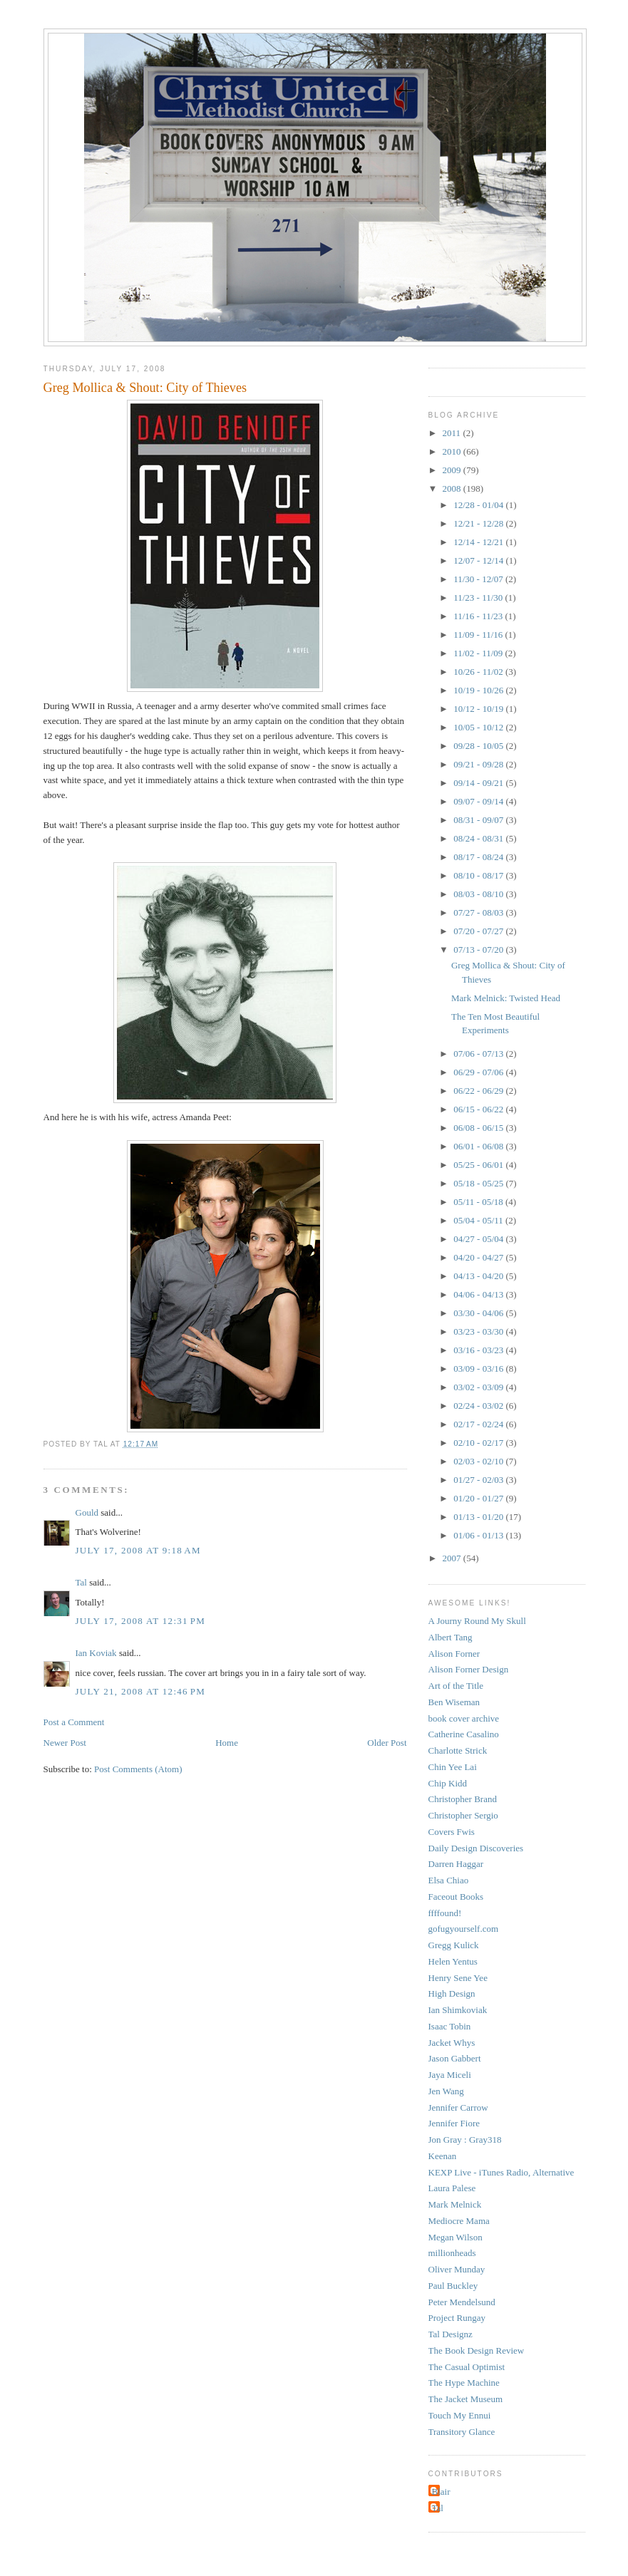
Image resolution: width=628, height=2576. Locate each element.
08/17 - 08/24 (479, 857)
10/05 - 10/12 (479, 727)
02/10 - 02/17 (479, 1442)
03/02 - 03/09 (479, 1387)
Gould (87, 1512)
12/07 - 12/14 (479, 560)
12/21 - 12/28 (479, 523)
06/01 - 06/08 (479, 1146)
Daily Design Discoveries (476, 1848)
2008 (453, 488)
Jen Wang (446, 2091)
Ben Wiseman (454, 1702)
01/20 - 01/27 (479, 1498)
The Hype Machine (464, 2382)
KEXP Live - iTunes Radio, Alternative (501, 2172)
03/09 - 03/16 (479, 1368)
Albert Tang (450, 1637)
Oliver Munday (456, 2269)
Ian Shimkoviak (458, 2010)
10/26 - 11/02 (479, 671)
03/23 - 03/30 (479, 1331)
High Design (451, 1993)
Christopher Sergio (463, 1815)
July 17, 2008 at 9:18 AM (138, 1550)
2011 (453, 433)
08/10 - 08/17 (479, 875)
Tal (81, 1582)
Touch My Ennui (459, 2415)
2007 (453, 1558)
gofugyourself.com (463, 1928)
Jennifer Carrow (458, 2107)
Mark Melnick (455, 2204)
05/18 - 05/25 (479, 1183)
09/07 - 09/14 (479, 801)
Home (226, 1742)
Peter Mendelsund (461, 2302)
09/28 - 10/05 (479, 745)
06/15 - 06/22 (479, 1109)
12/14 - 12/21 (479, 542)
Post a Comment (74, 1722)
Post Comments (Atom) (138, 1769)
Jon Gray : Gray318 (465, 2139)
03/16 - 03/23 (479, 1350)
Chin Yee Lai (452, 1767)
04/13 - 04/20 (479, 1276)
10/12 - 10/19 (479, 708)
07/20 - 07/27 (479, 931)
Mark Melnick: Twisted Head (505, 998)
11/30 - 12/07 (479, 579)
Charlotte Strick (458, 1750)
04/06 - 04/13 (479, 1294)
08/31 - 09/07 (479, 819)
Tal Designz (450, 2334)
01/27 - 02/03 (479, 1479)
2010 (453, 451)
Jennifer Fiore (454, 2123)
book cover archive (464, 1718)
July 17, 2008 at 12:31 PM (141, 1620)
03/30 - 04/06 (479, 1313)
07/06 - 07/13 (479, 1053)
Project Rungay (457, 2317)
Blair (441, 2491)
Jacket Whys (451, 2042)
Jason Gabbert (454, 2058)
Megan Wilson (455, 2237)
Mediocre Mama (459, 2220)
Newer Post (64, 1742)
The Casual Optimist (466, 2367)
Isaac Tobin (449, 2026)
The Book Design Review (476, 2350)
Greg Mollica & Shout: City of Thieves (145, 388)
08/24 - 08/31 (479, 838)
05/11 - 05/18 (479, 1201)
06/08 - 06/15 (479, 1127)
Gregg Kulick (453, 1945)
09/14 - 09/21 (479, 782)
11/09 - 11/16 (479, 634)
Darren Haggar (456, 1863)
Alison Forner (454, 1653)
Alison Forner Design (468, 1669)
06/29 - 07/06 (479, 1072)
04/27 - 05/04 (479, 1238)
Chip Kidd (448, 1783)
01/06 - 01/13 (479, 1535)
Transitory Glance (461, 2431)
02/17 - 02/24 (479, 1424)
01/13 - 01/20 (479, 1516)
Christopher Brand (462, 1799)
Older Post (386, 1742)
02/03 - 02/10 (479, 1461)
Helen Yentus (453, 1961)
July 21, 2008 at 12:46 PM (141, 1691)
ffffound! (445, 1913)
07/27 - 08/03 (479, 912)
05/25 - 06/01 (479, 1164)
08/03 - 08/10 (479, 894)
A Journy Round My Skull (477, 1620)
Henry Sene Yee (458, 1977)
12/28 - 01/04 (479, 505)
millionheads (452, 2252)
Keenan (442, 2156)
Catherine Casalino (463, 1734)
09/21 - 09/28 (479, 764)
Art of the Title (456, 1685)
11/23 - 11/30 (479, 597)
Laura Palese (452, 2188)
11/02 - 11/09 (479, 653)
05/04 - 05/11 (479, 1220)
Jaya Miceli (449, 2074)
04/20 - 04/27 (479, 1257)
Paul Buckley (453, 2285)
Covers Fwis (451, 1831)
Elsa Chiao (448, 1880)
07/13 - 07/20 (479, 949)
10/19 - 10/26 (479, 690)
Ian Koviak (96, 1652)
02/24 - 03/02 (479, 1405)
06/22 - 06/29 (479, 1090)
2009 (453, 470)
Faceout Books (456, 1896)
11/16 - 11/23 (479, 616)
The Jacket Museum (465, 2399)
